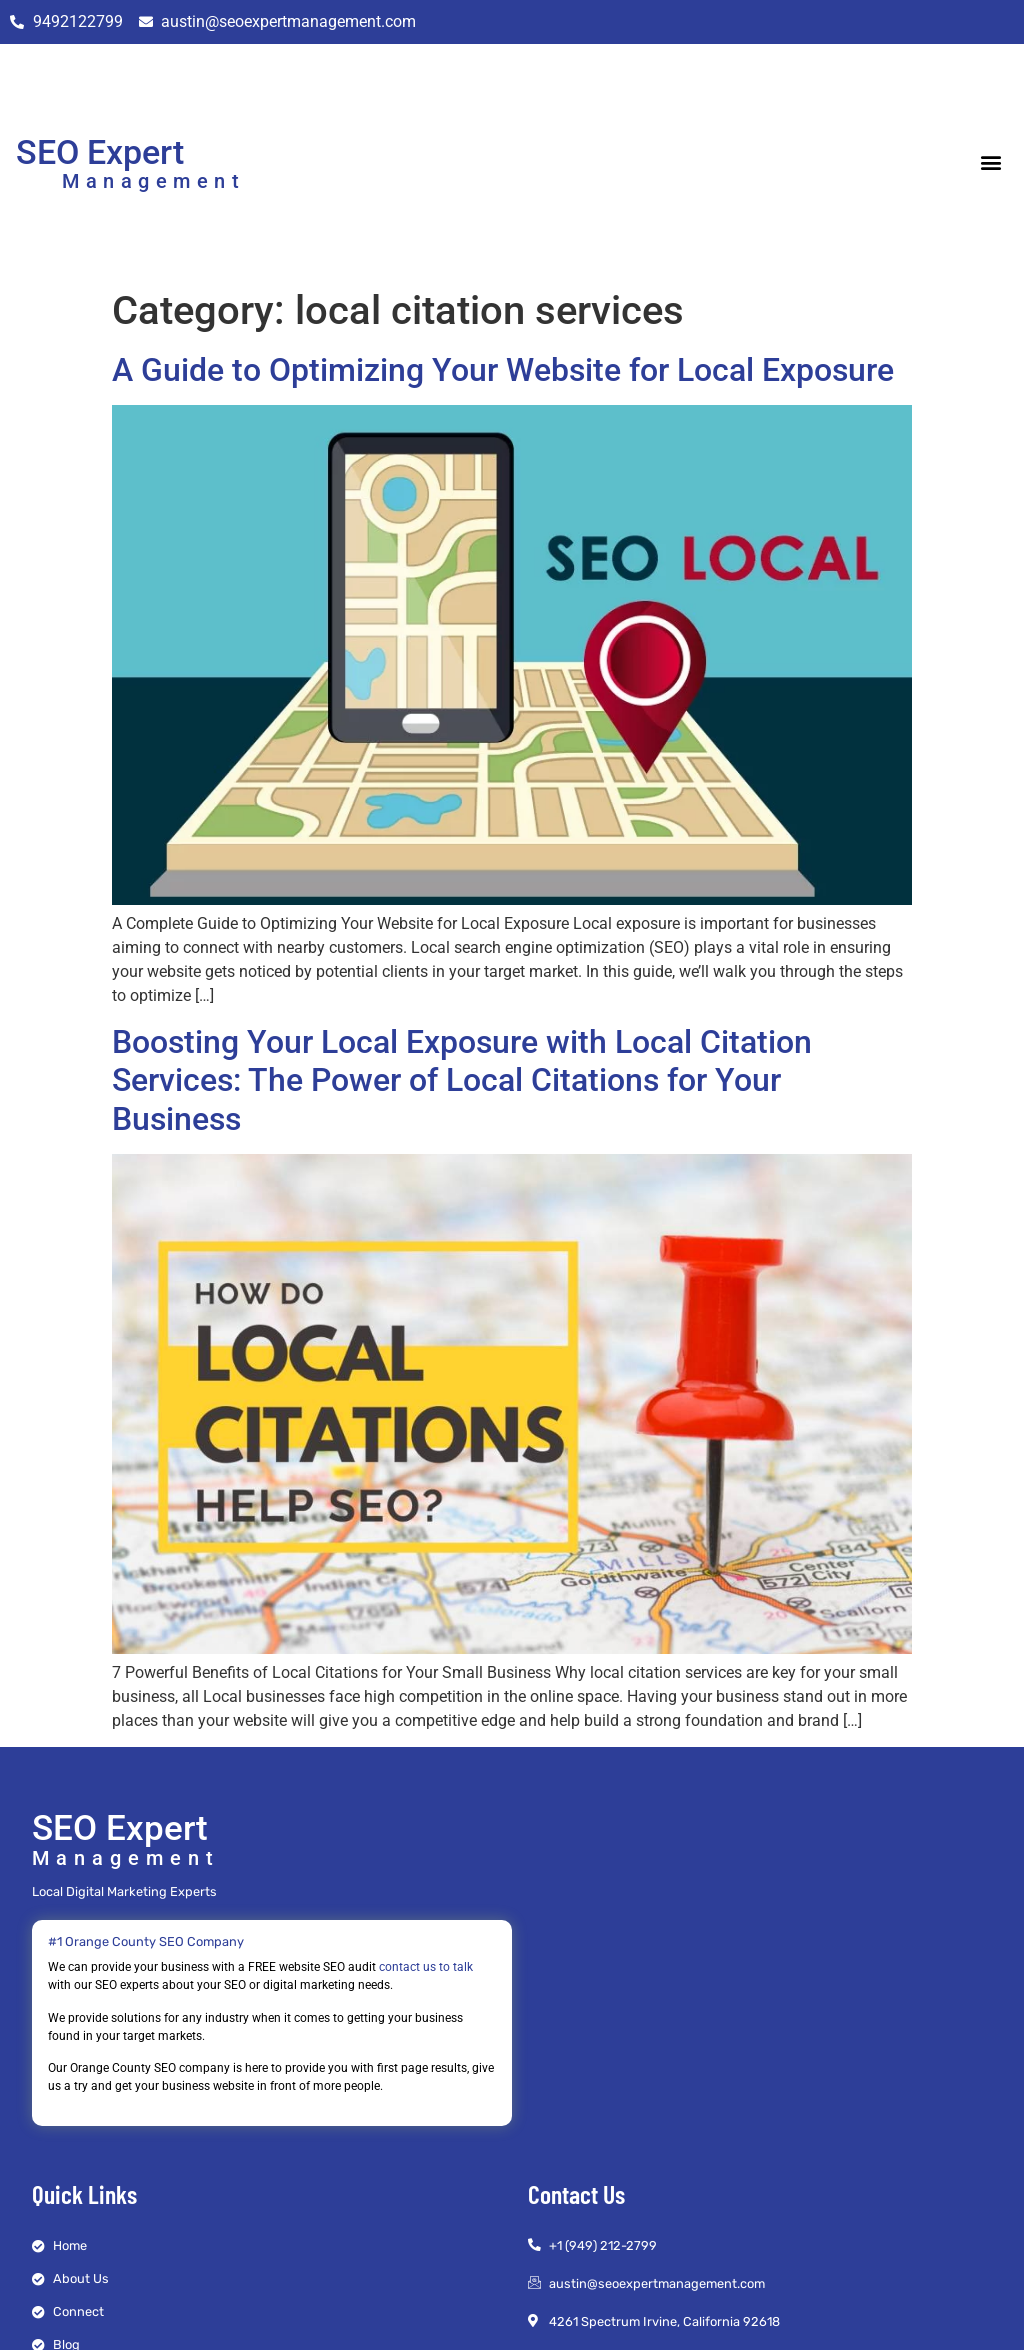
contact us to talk (426, 1967)
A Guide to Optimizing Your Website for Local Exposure (503, 370)
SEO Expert (100, 152)
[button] (991, 161)
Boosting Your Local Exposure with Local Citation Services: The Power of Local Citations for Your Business (462, 1080)
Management (153, 181)
